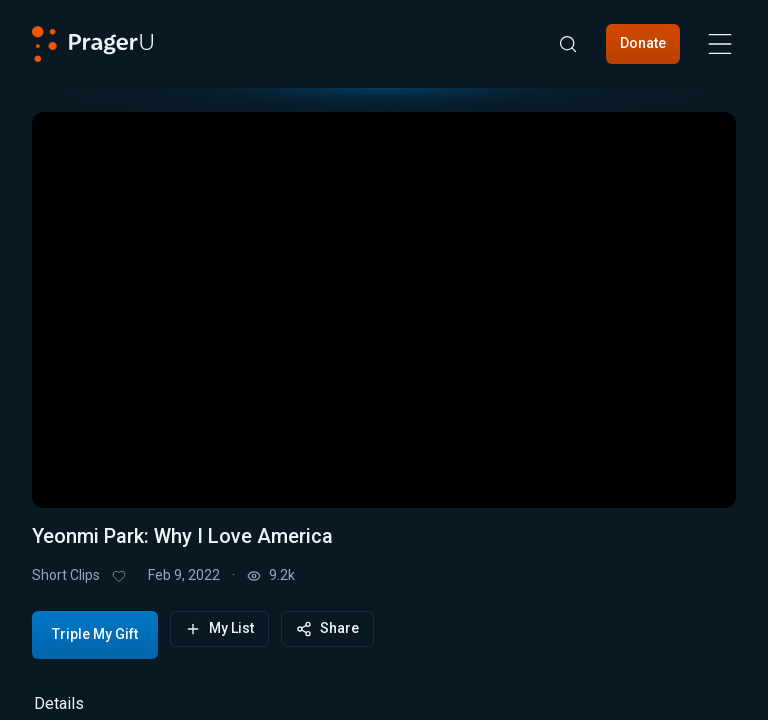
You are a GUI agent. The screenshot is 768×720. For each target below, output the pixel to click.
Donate (643, 43)
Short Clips (66, 575)
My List (219, 628)
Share (327, 628)
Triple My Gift (95, 634)
